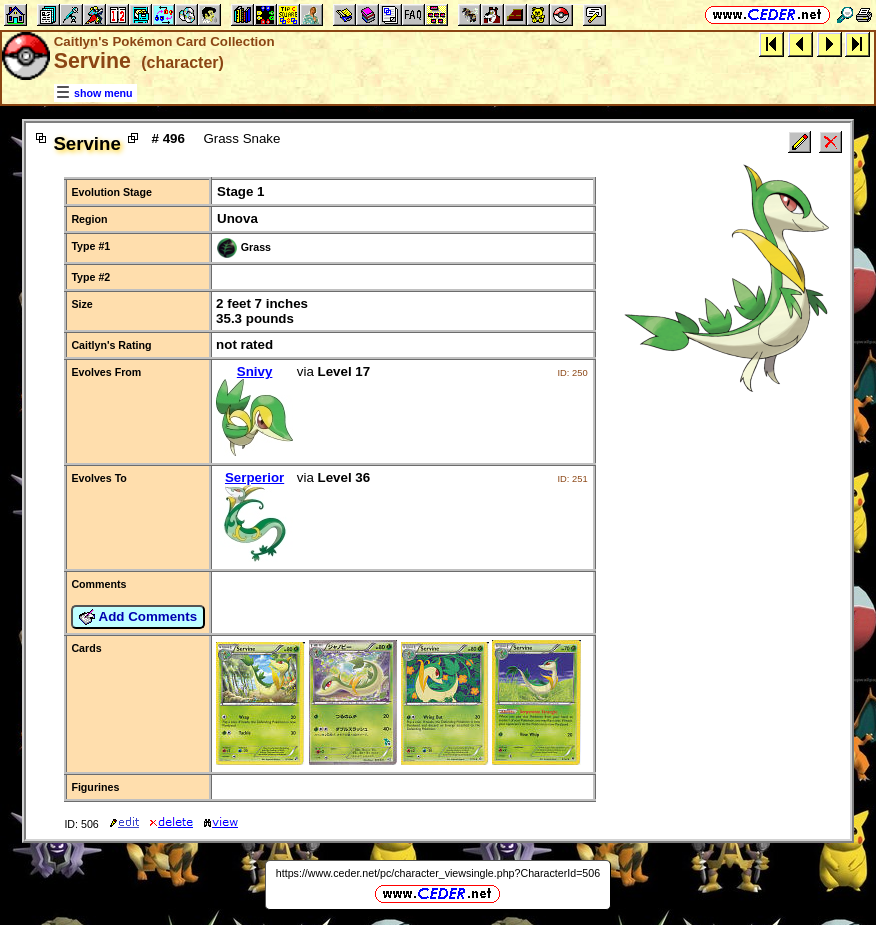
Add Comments (138, 617)
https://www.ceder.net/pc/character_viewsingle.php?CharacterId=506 (438, 873)
